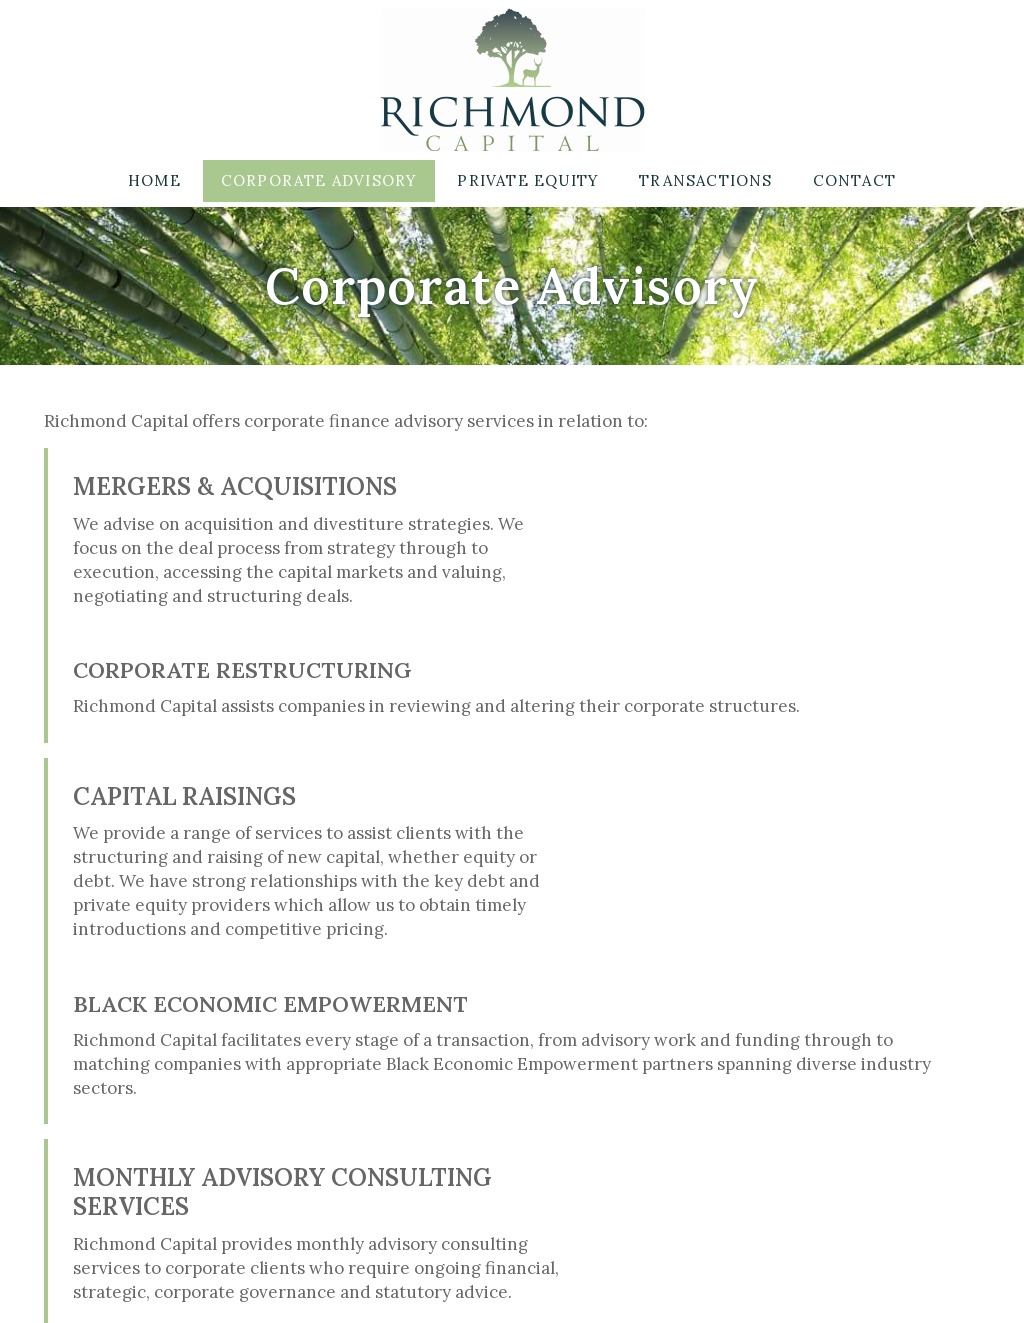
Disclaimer (531, 1284)
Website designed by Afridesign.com (714, 1284)
